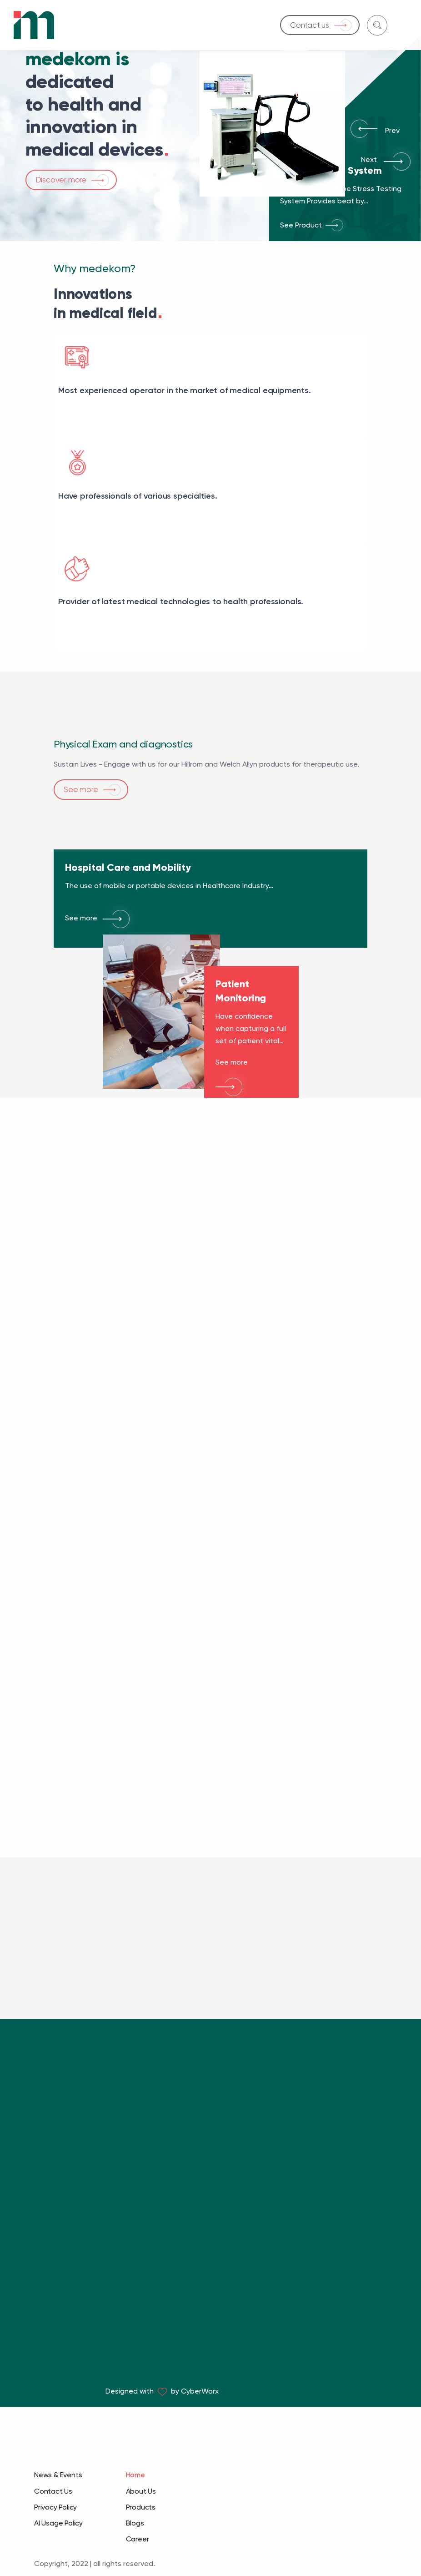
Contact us (309, 25)
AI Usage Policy (58, 2523)
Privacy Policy (55, 2507)
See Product (301, 225)
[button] (358, 133)
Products (140, 2507)
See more (81, 744)
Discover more (60, 179)
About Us (141, 2491)
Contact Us (53, 2491)
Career (137, 2539)
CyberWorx (200, 2391)
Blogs (135, 2523)
